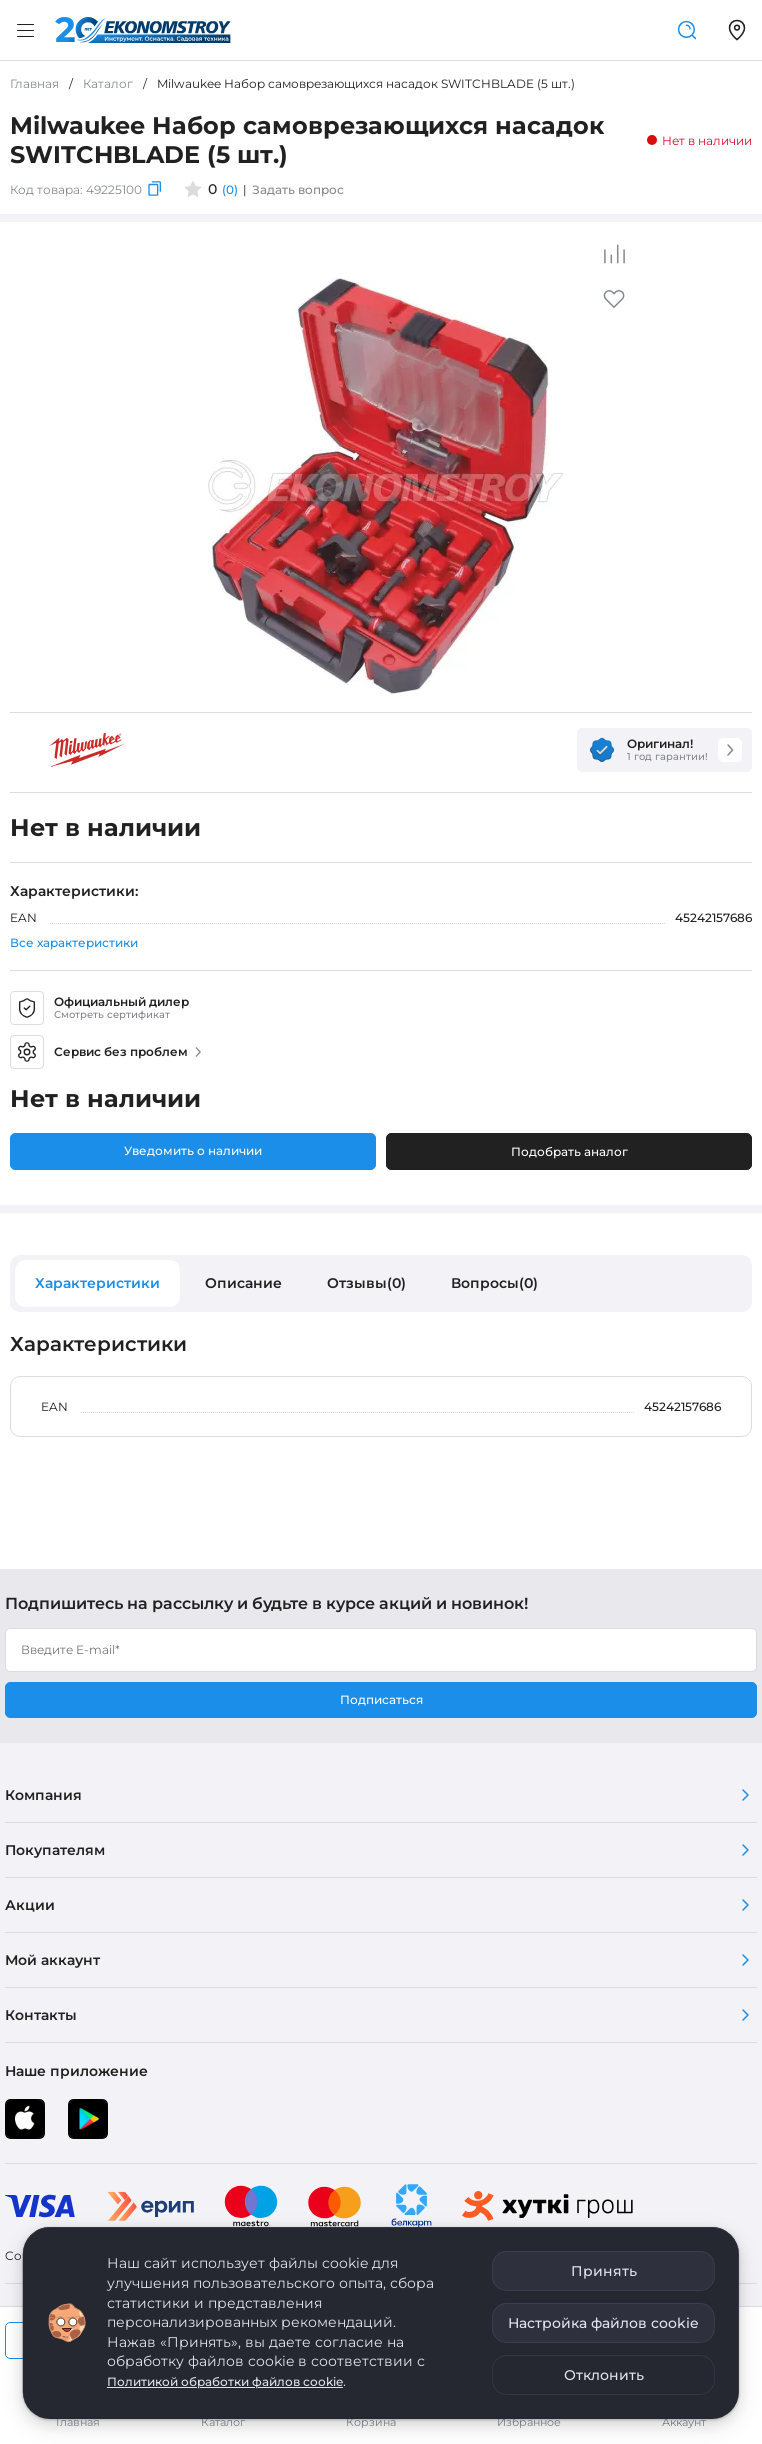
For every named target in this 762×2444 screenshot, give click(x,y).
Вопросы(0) (494, 1283)
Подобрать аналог (569, 1151)
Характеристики (97, 1283)
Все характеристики (74, 942)
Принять (604, 2271)
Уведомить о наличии (193, 1150)
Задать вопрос (298, 189)
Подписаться (381, 1699)
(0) (230, 189)
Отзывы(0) (366, 1283)
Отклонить (604, 2375)
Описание (243, 1283)
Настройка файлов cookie (603, 2323)
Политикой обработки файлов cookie (225, 2381)
